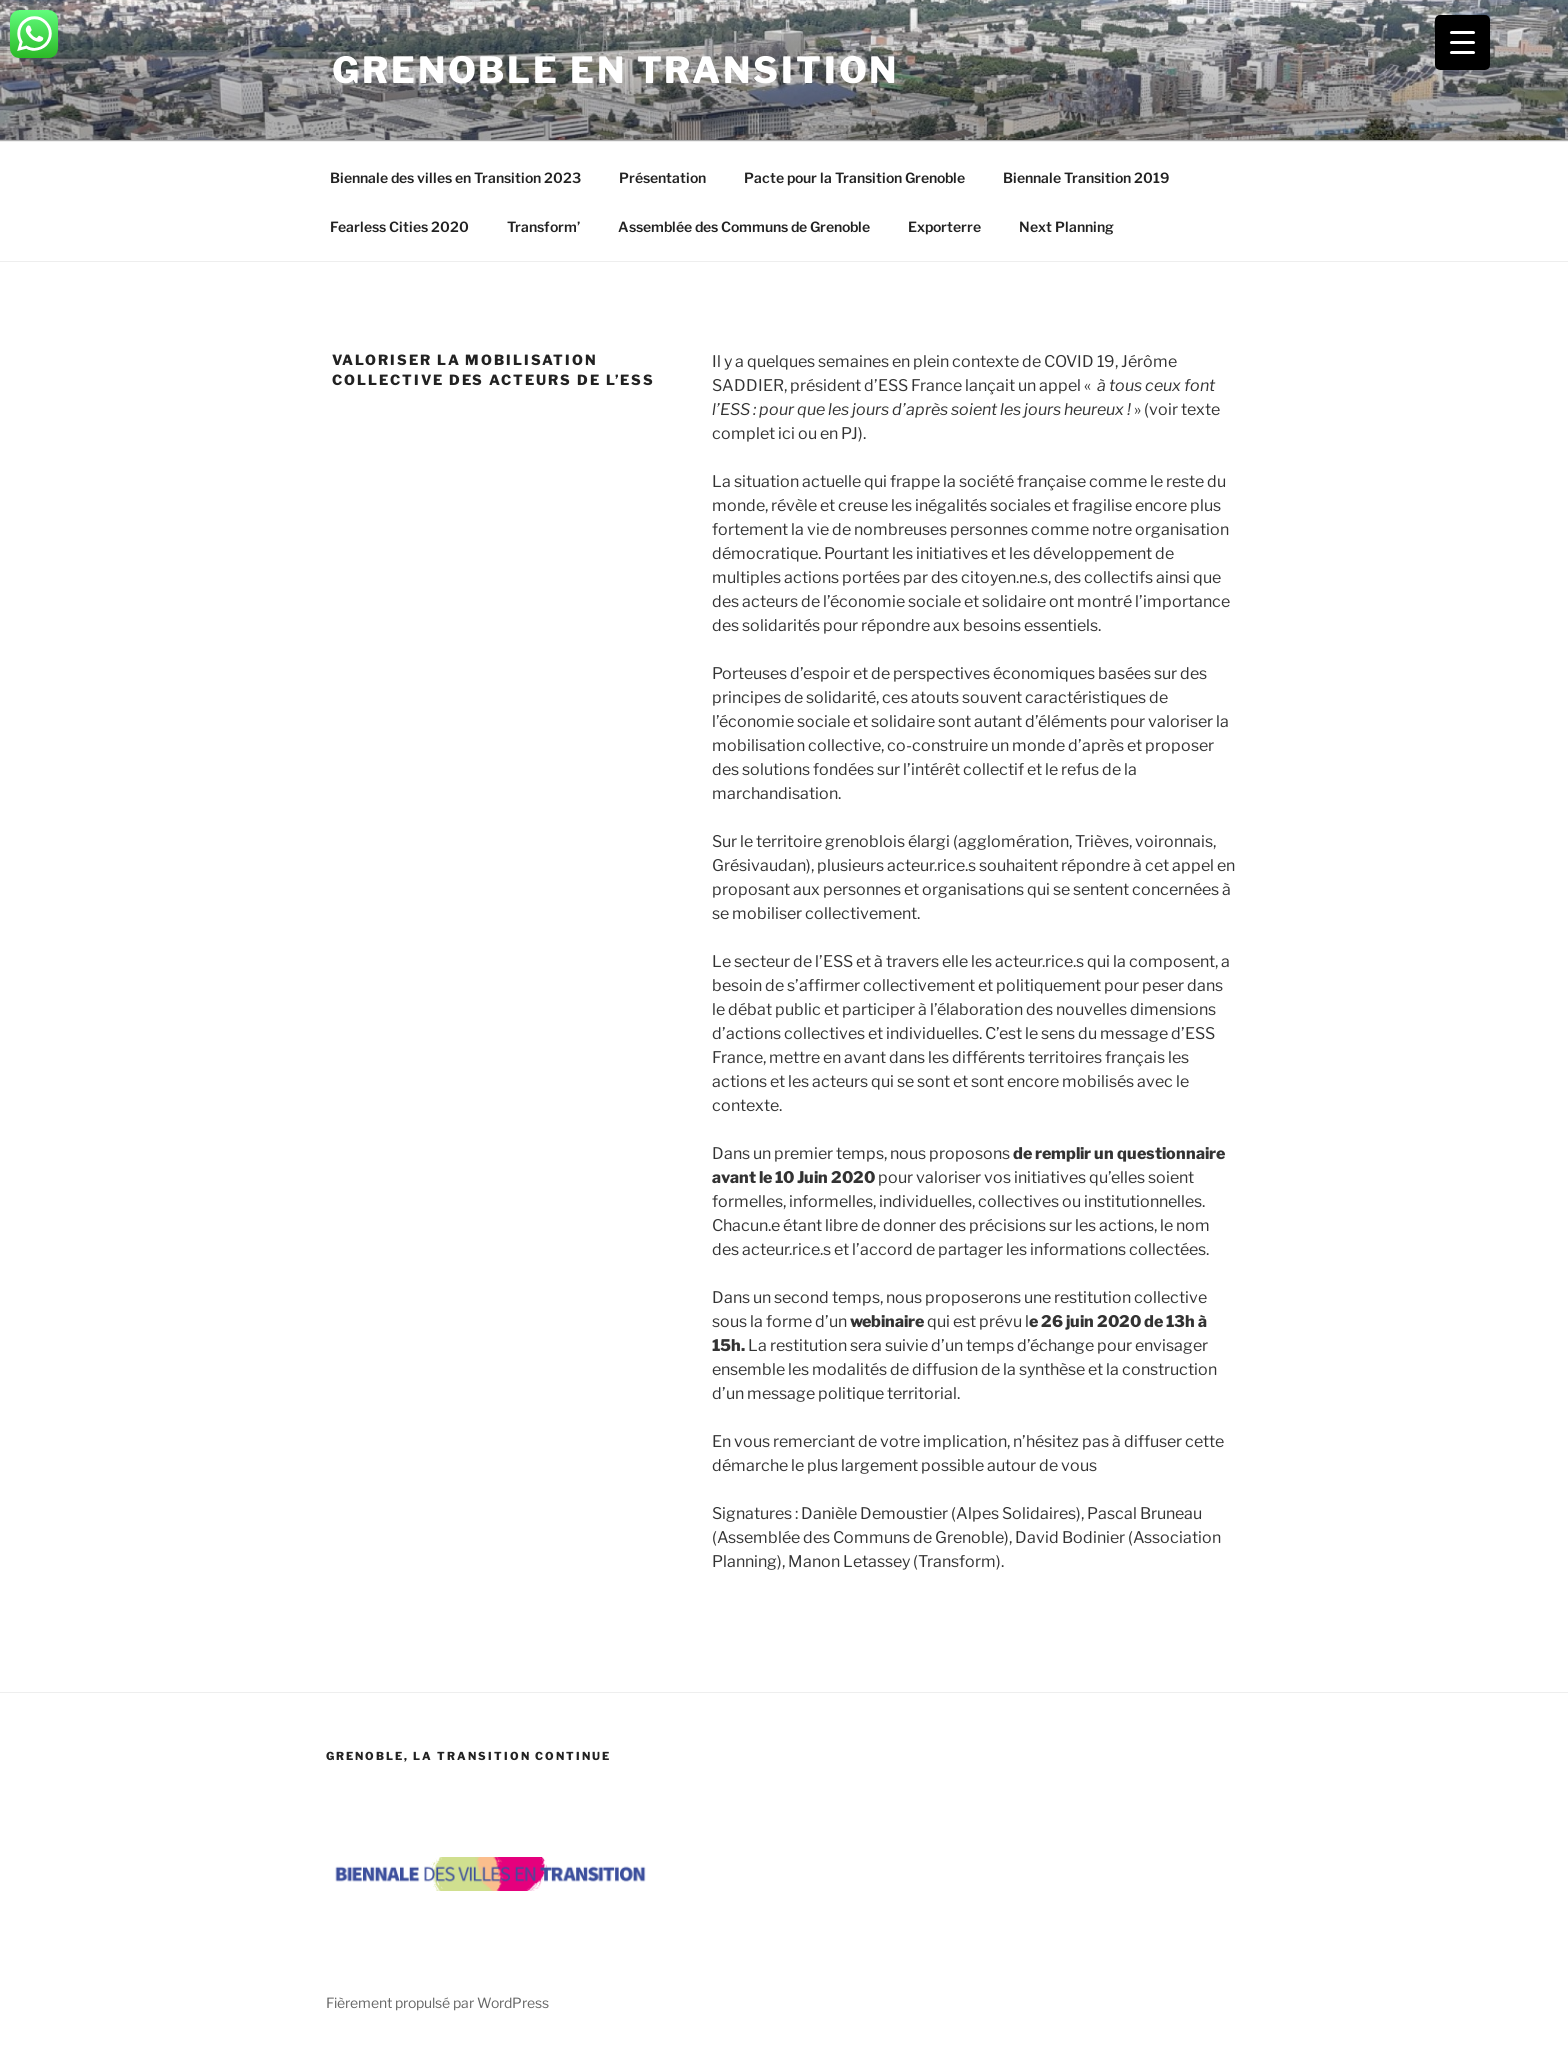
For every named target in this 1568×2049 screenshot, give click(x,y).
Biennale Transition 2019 (1086, 177)
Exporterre (944, 226)
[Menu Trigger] (1462, 42)
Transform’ (543, 226)
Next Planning (1066, 226)
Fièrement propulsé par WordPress (437, 2002)
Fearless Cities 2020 (399, 226)
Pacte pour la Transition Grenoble (854, 177)
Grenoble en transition (615, 70)
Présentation (662, 177)
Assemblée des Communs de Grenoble (744, 226)
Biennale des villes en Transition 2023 (455, 177)
